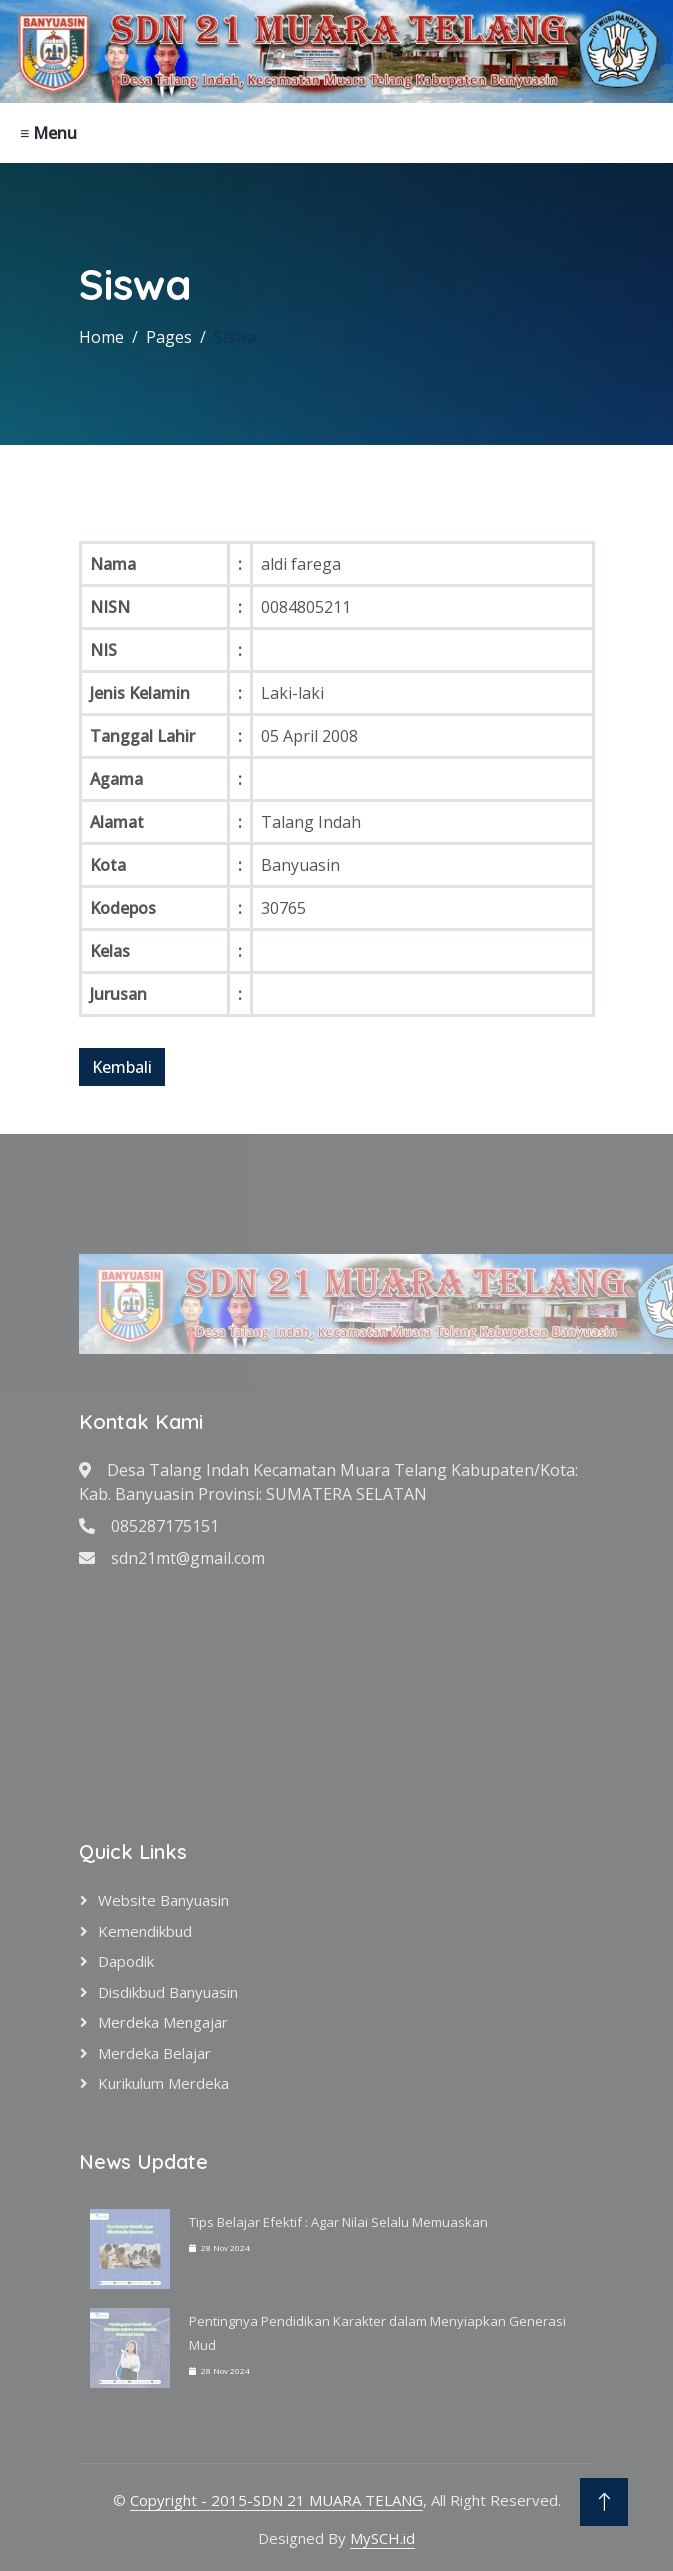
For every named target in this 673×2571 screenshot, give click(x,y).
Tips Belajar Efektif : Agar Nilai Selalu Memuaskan (338, 2222)
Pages (169, 337)
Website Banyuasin (163, 1900)
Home (101, 337)
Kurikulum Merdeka (163, 2083)
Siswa (235, 337)
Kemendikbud (145, 1931)
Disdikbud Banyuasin (168, 1992)
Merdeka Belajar (154, 2053)
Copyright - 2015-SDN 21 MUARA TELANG (276, 2500)
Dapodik (126, 1961)
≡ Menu (48, 133)
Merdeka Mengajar (163, 2022)
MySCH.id (382, 2538)
